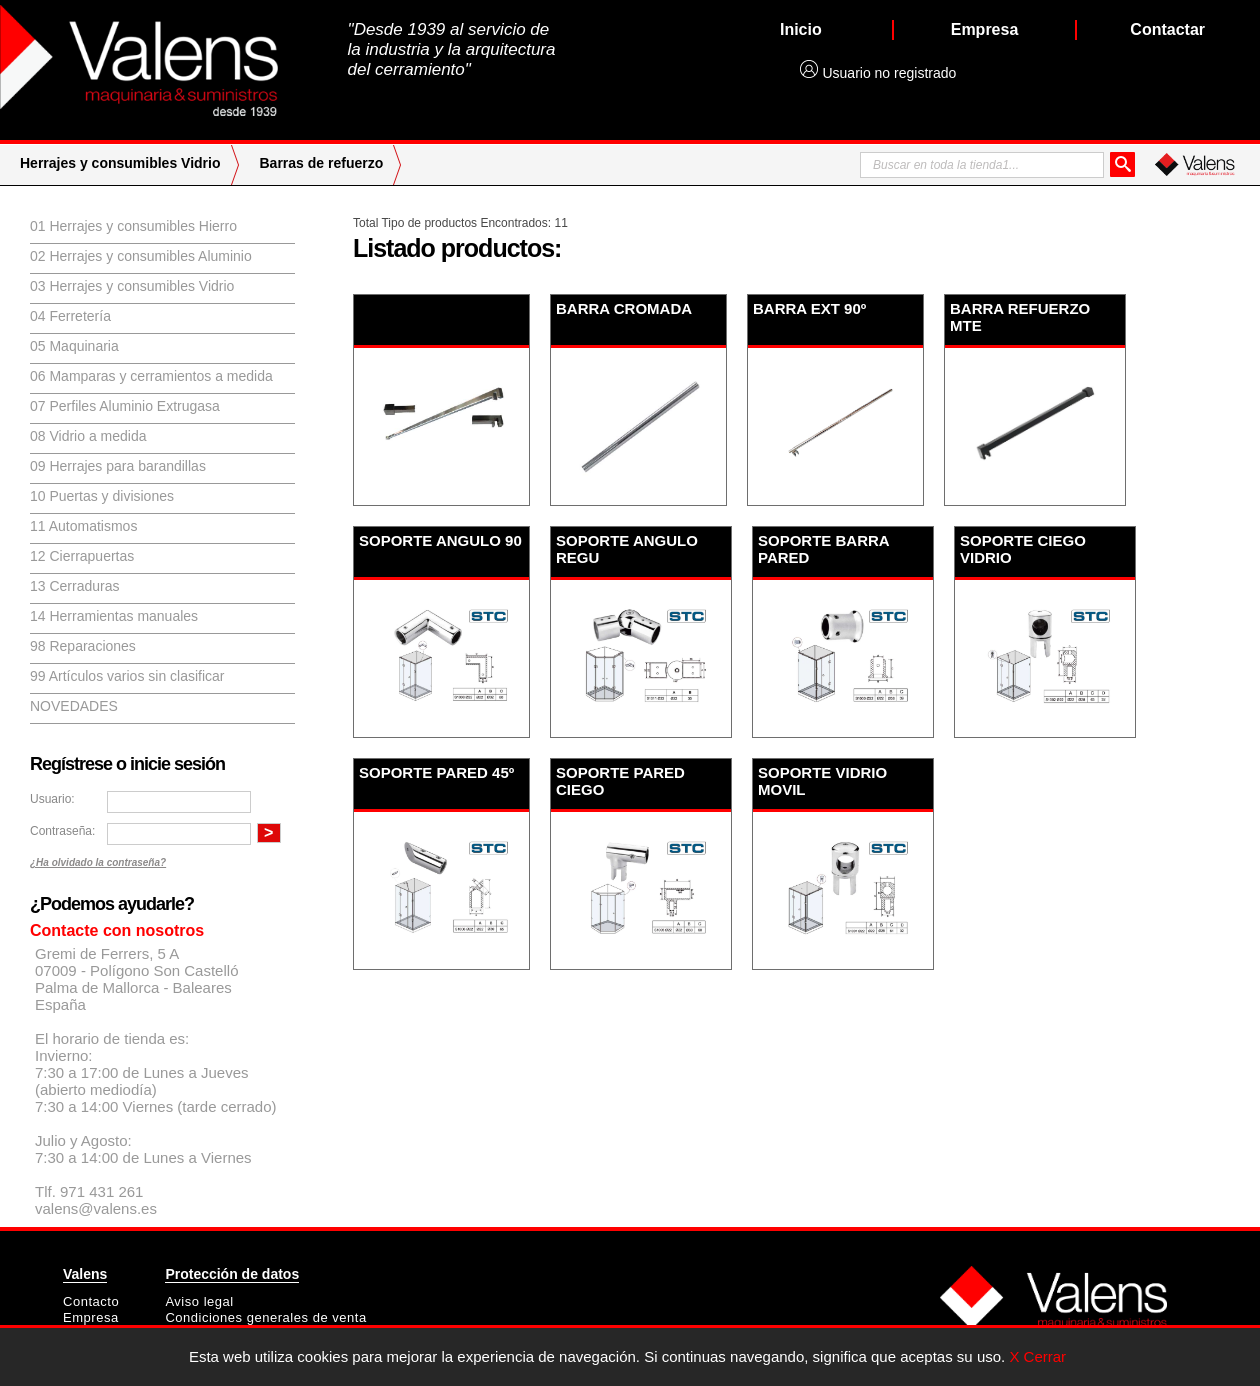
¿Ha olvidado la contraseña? (98, 862)
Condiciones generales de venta (265, 1317)
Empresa (91, 1317)
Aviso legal (199, 1301)
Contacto (91, 1301)
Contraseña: (62, 831)
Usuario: (52, 799)
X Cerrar (1037, 1356)
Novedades (74, 706)
